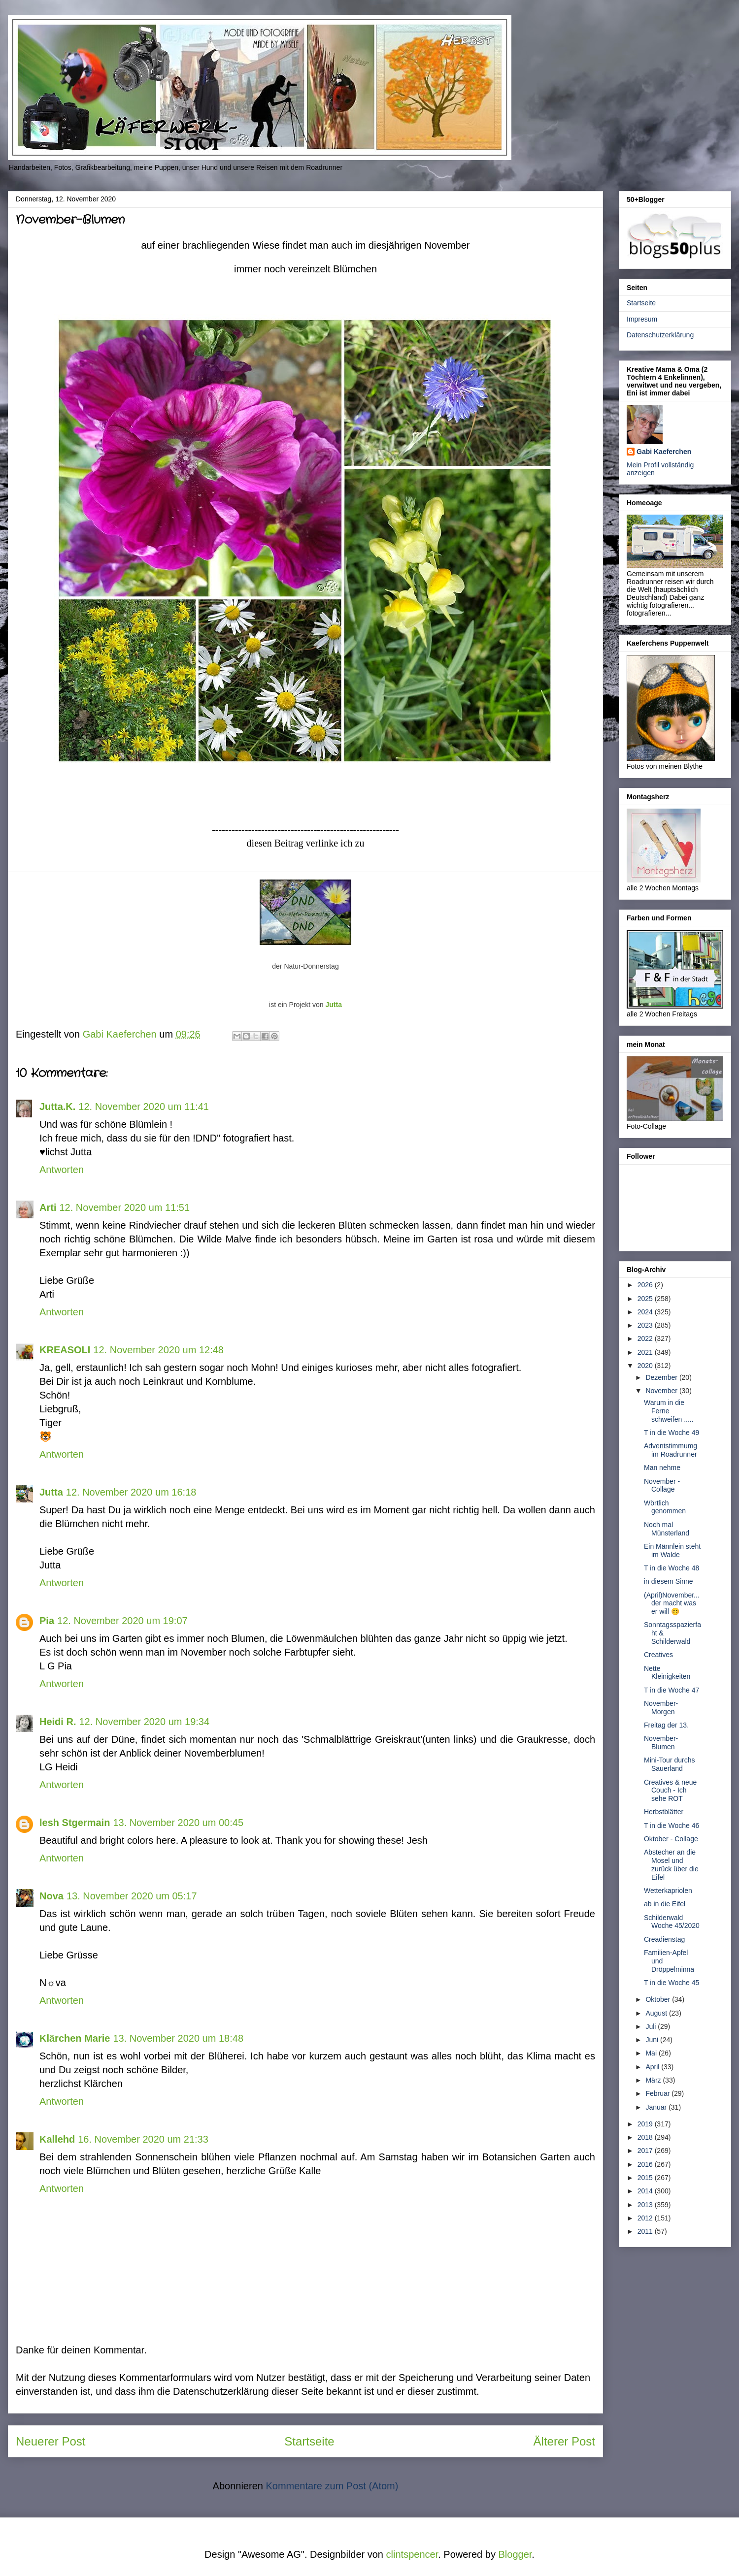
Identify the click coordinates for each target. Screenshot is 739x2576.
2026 (646, 1285)
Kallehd (57, 2139)
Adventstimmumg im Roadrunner (670, 1450)
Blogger (515, 2554)
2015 (646, 2178)
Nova (51, 1896)
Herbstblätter (663, 1812)
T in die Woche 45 (671, 1983)
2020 (646, 1366)
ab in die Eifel (664, 1904)
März (654, 2080)
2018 (646, 2137)
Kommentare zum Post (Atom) (332, 2485)
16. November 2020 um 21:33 (143, 2139)
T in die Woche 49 (671, 1432)
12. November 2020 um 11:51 (124, 1207)
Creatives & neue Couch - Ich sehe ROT (670, 1790)
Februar (658, 2093)
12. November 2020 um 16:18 (131, 1492)
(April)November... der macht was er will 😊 (672, 1603)
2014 (646, 2191)
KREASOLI (64, 1349)
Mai (651, 2053)
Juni (652, 2040)
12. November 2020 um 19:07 (122, 1620)
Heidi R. (57, 1721)
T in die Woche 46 (671, 1825)
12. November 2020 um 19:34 (144, 1721)
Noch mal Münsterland (666, 1529)
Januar (657, 2107)
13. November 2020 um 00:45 (178, 1822)
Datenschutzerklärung (660, 335)
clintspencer (412, 2554)
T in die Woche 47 (671, 1690)
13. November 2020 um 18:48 (178, 2038)
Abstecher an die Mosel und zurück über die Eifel (671, 1864)
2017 (646, 2150)
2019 (646, 2124)
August (657, 2013)
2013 (646, 2205)
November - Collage (662, 1485)
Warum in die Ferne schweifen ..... (669, 1411)
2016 (646, 2164)
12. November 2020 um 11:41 (143, 1106)
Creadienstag (664, 1939)
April (653, 2067)
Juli (651, 2026)
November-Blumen (661, 1742)
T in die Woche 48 (671, 1568)
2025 (646, 1299)
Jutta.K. (57, 1106)
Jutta (333, 1005)
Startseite (309, 2441)
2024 (646, 1312)
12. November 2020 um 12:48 (158, 1349)
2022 (646, 1338)
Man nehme (662, 1467)
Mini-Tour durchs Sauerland (669, 1764)
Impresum (642, 319)
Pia (46, 1620)
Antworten (61, 1169)
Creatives (658, 1655)
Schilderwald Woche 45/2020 (672, 1922)
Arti (47, 1207)
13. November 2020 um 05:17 (132, 1896)
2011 (646, 2231)
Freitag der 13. (666, 1725)
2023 (646, 1325)
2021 (646, 1352)
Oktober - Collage (671, 1839)
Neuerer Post (50, 2441)
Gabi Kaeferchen (664, 452)
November (662, 1391)
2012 (646, 2218)
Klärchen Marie (74, 2038)
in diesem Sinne (668, 1581)
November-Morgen (661, 1707)
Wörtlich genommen (665, 1507)
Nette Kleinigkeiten (667, 1672)
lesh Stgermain (74, 1822)
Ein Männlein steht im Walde (672, 1550)
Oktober (658, 1999)
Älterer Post (564, 2441)
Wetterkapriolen (668, 1890)
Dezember (662, 1377)
